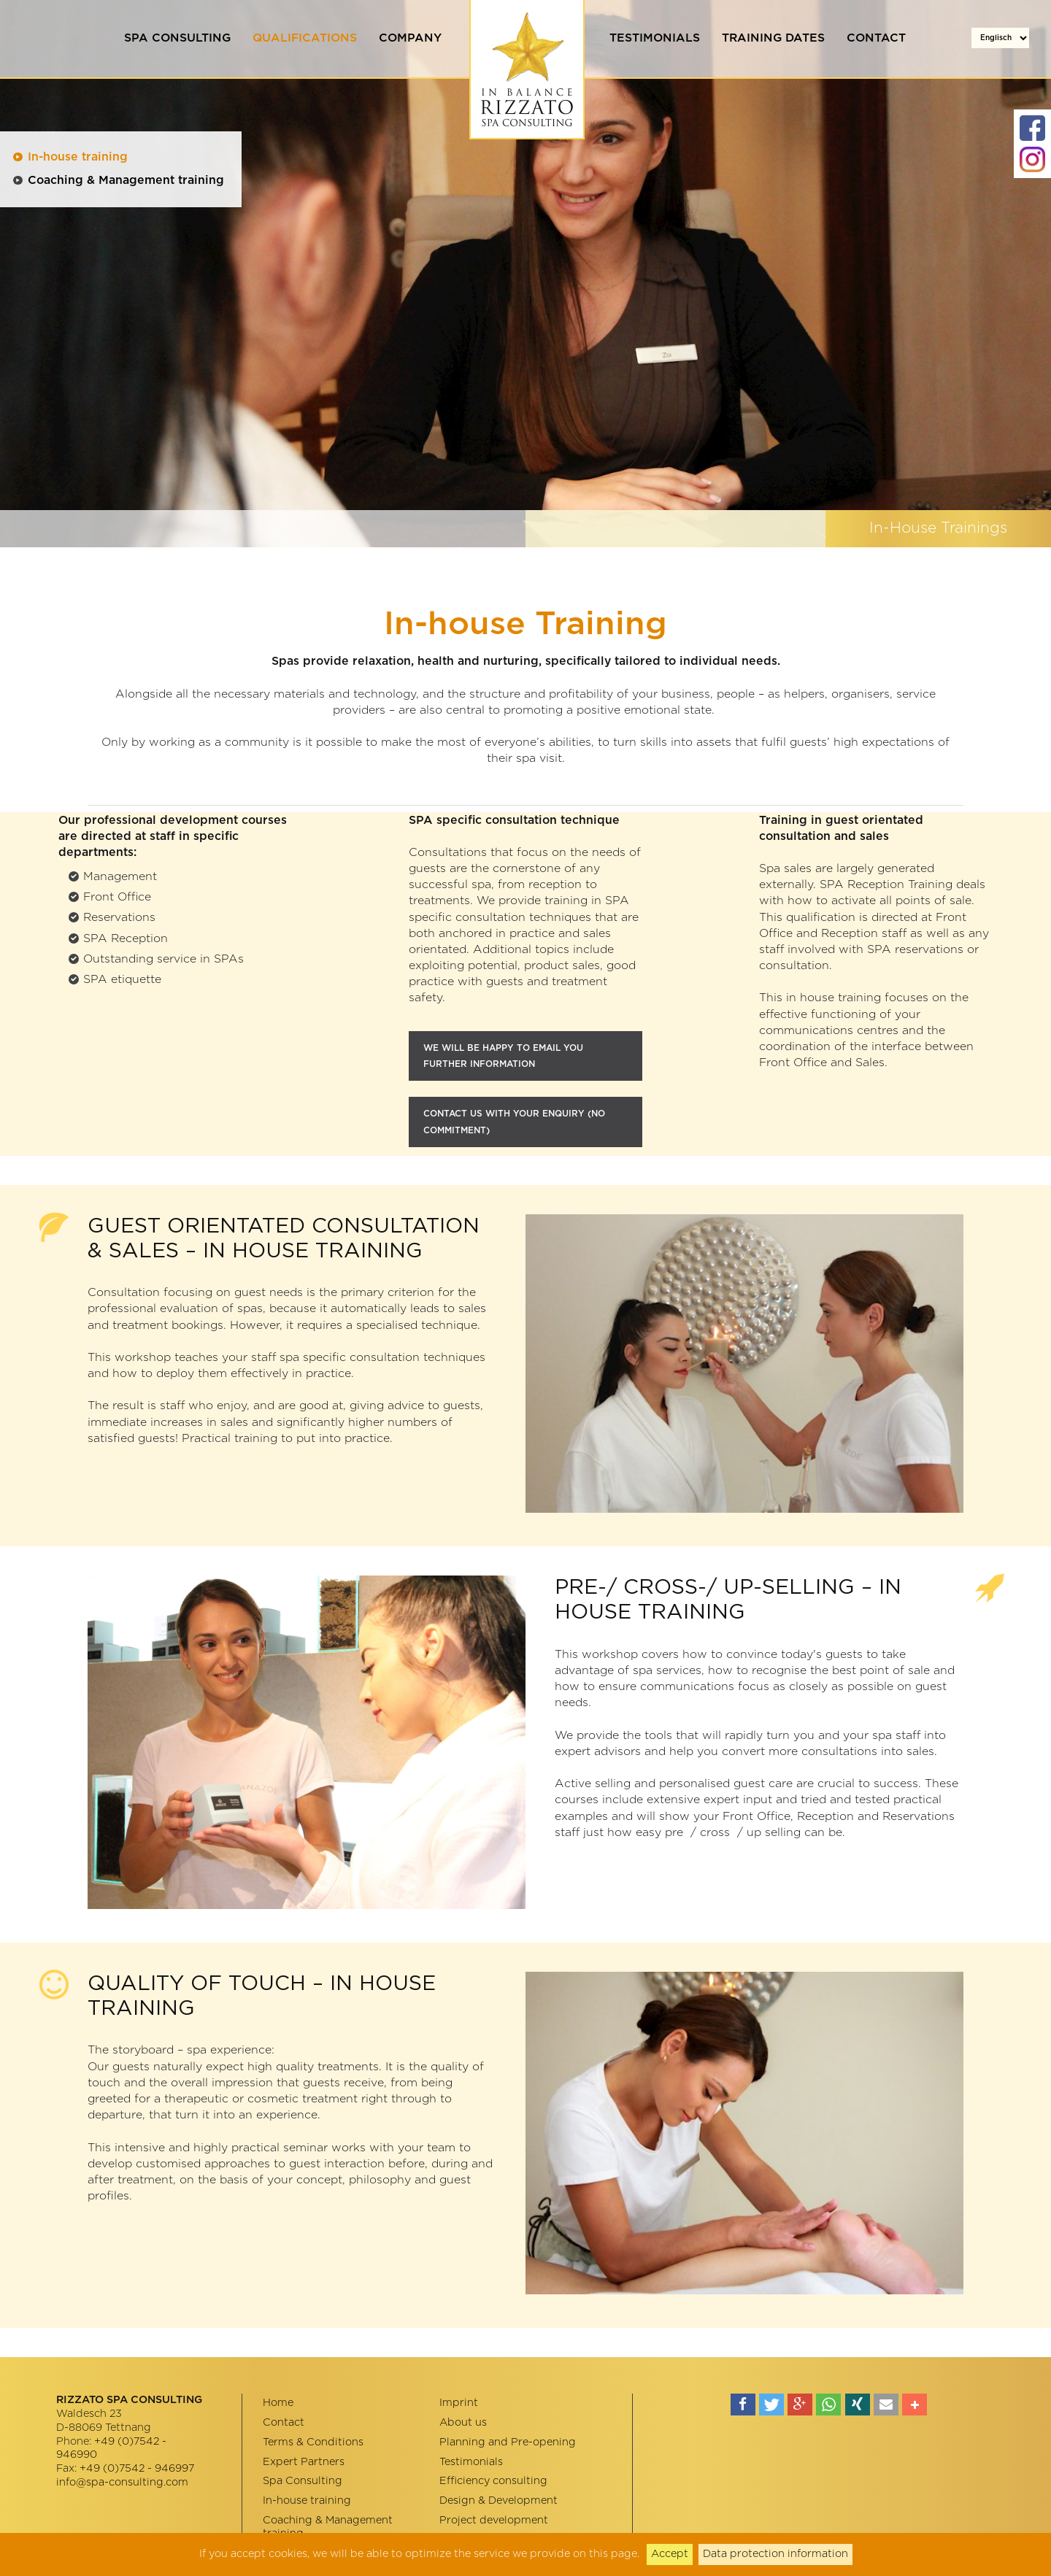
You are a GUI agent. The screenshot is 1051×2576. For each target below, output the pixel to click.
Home (278, 2402)
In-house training (78, 157)
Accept (669, 2553)
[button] (743, 2404)
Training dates (773, 38)
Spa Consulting (177, 38)
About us (463, 2422)
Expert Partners (303, 2461)
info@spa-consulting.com (122, 2482)
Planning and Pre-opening (507, 2442)
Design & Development (498, 2500)
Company (410, 38)
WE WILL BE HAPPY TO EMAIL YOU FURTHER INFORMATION (503, 1056)
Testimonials (654, 38)
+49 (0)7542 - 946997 (137, 2468)
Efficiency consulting (493, 2480)
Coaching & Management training (126, 180)
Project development (493, 2520)
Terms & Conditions (313, 2442)
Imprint (458, 2402)
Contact (876, 38)
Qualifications (305, 38)
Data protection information (775, 2553)
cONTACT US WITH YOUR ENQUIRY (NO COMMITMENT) (514, 1121)
